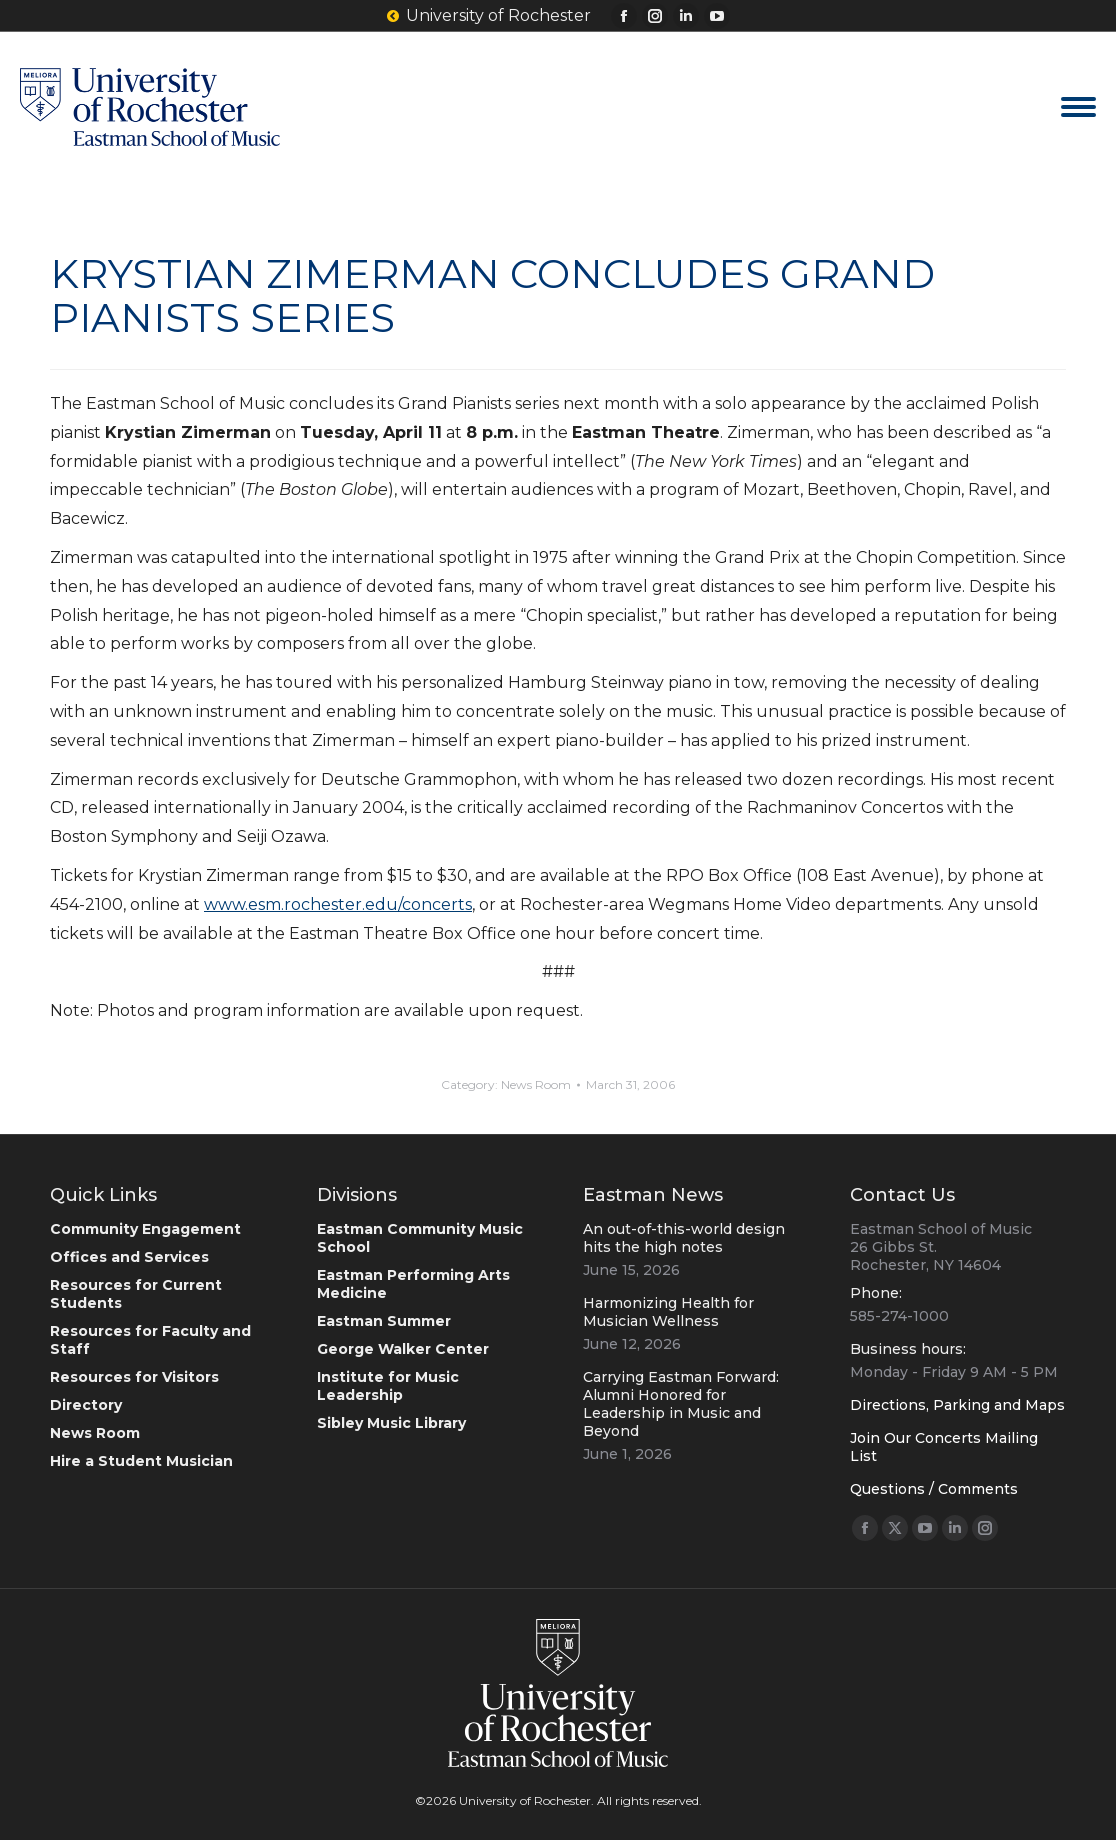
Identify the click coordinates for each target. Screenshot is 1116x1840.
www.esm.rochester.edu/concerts (338, 904)
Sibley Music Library (391, 1423)
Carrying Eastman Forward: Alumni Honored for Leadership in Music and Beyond (681, 1404)
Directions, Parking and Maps (957, 1405)
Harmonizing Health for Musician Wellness (668, 1312)
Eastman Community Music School (420, 1238)
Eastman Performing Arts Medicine (413, 1284)
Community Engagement (145, 1229)
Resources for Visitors (134, 1377)
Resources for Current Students (136, 1294)
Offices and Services (129, 1257)
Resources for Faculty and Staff (150, 1340)
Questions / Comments (934, 1489)
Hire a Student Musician (141, 1461)
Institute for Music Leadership (388, 1386)
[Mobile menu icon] (1078, 107)
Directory (86, 1405)
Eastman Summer (384, 1321)
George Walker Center (403, 1349)
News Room (536, 1084)
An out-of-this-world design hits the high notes (684, 1238)
